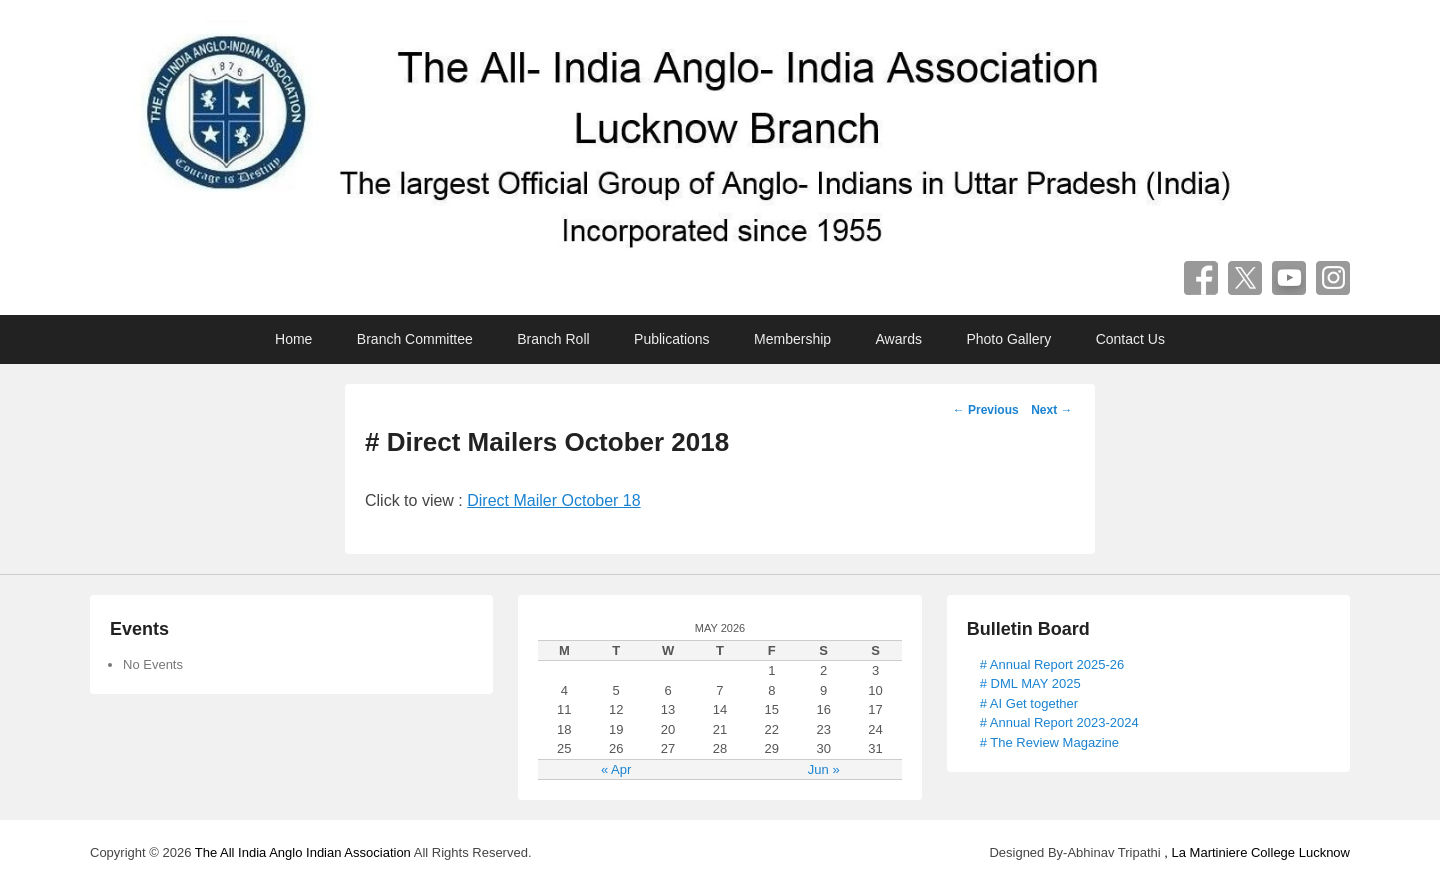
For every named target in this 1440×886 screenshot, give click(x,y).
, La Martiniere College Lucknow (1257, 852)
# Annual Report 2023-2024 (1059, 722)
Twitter (1245, 278)
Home (293, 339)
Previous (986, 410)
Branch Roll (553, 339)
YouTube (1289, 278)
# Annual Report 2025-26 (1052, 664)
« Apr (616, 769)
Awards (899, 339)
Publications (672, 339)
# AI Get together (1029, 703)
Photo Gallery (1008, 339)
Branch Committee (415, 339)
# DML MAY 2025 (1030, 683)
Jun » (824, 769)
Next (1051, 410)
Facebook (1201, 278)
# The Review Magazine (1049, 742)
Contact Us (1130, 339)
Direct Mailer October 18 (553, 500)
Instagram (1333, 278)
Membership (792, 339)
